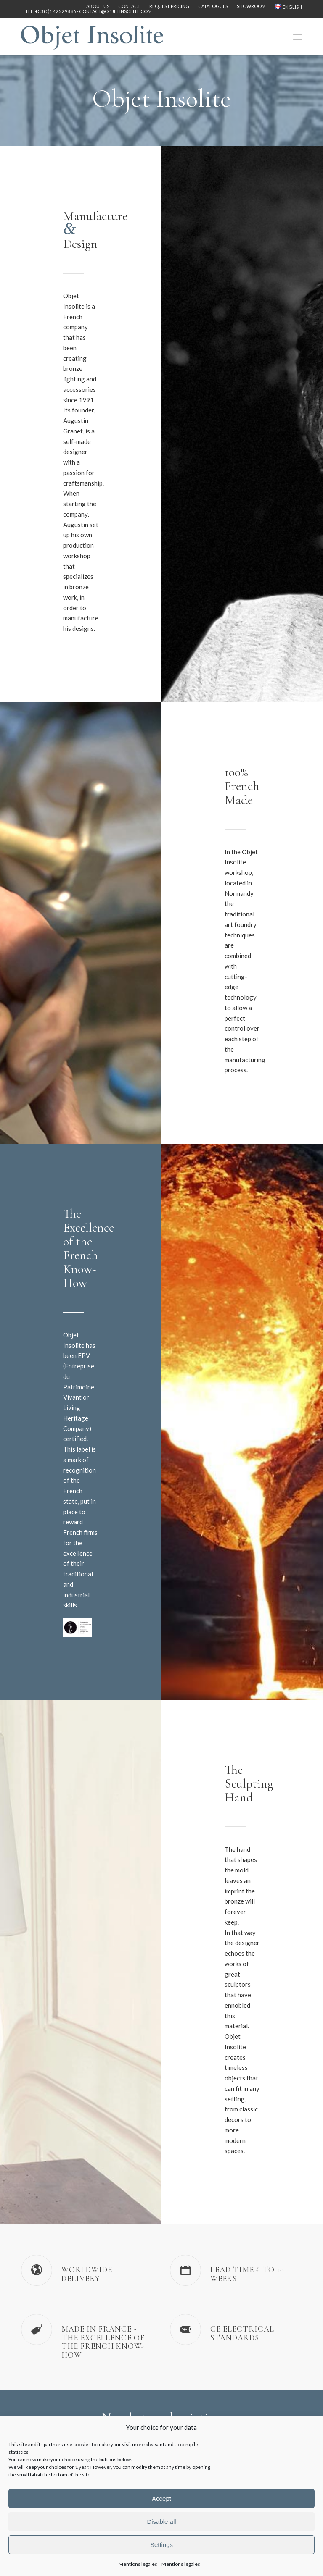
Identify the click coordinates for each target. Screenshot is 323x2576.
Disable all (161, 2521)
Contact (129, 6)
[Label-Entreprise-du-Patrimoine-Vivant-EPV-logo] (77, 1627)
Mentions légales (138, 2564)
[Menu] (297, 36)
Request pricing (169, 6)
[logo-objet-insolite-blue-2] (92, 36)
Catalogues (213, 6)
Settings (161, 2544)
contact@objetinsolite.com (115, 11)
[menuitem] (98, 6)
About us (97, 6)
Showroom (251, 6)
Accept (161, 2498)
